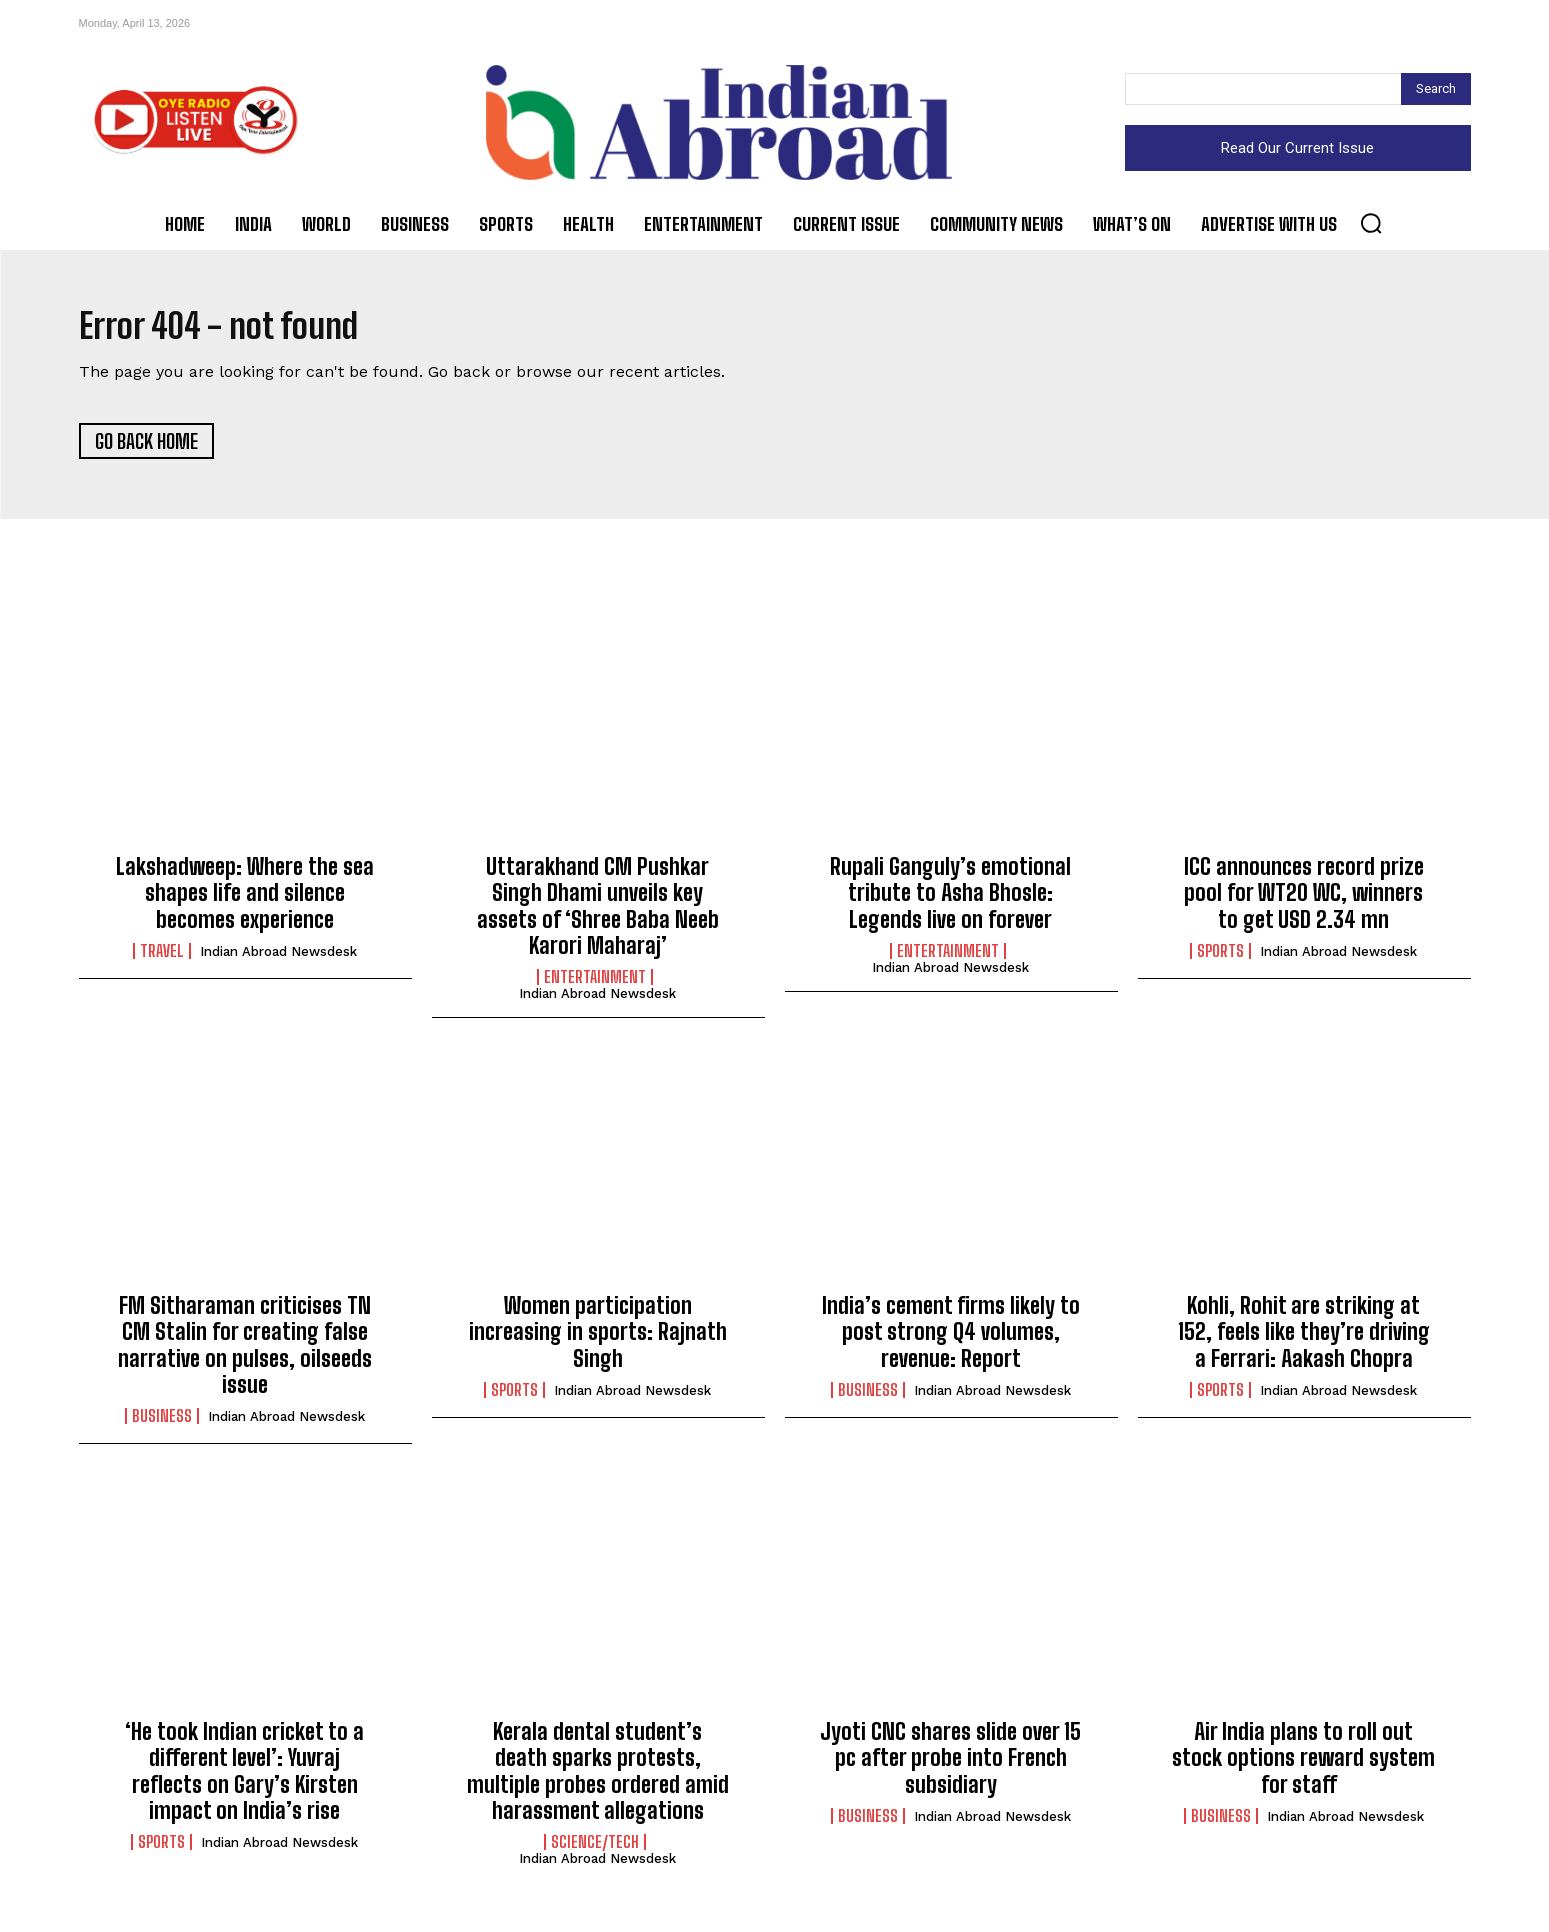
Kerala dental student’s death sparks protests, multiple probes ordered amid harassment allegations (598, 1779)
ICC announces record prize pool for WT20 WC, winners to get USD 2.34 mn (1304, 901)
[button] (1371, 223)
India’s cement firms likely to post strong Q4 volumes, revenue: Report (951, 1340)
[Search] (1436, 89)
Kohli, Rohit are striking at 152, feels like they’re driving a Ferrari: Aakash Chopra (1304, 1340)
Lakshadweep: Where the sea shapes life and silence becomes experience (245, 901)
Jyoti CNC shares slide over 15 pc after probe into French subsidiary (950, 1766)
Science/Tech (595, 1851)
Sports (1220, 959)
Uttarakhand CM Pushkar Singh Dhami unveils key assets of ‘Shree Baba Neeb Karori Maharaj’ (598, 914)
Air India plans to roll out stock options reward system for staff (1303, 1766)
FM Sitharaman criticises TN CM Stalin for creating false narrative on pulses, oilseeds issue (245, 1353)
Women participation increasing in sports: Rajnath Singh (598, 1340)
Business (162, 1425)
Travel (162, 959)
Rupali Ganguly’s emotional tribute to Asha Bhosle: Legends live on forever (950, 901)
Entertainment (595, 986)
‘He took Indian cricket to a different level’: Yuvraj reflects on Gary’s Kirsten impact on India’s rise (244, 1779)
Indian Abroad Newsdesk (278, 959)
